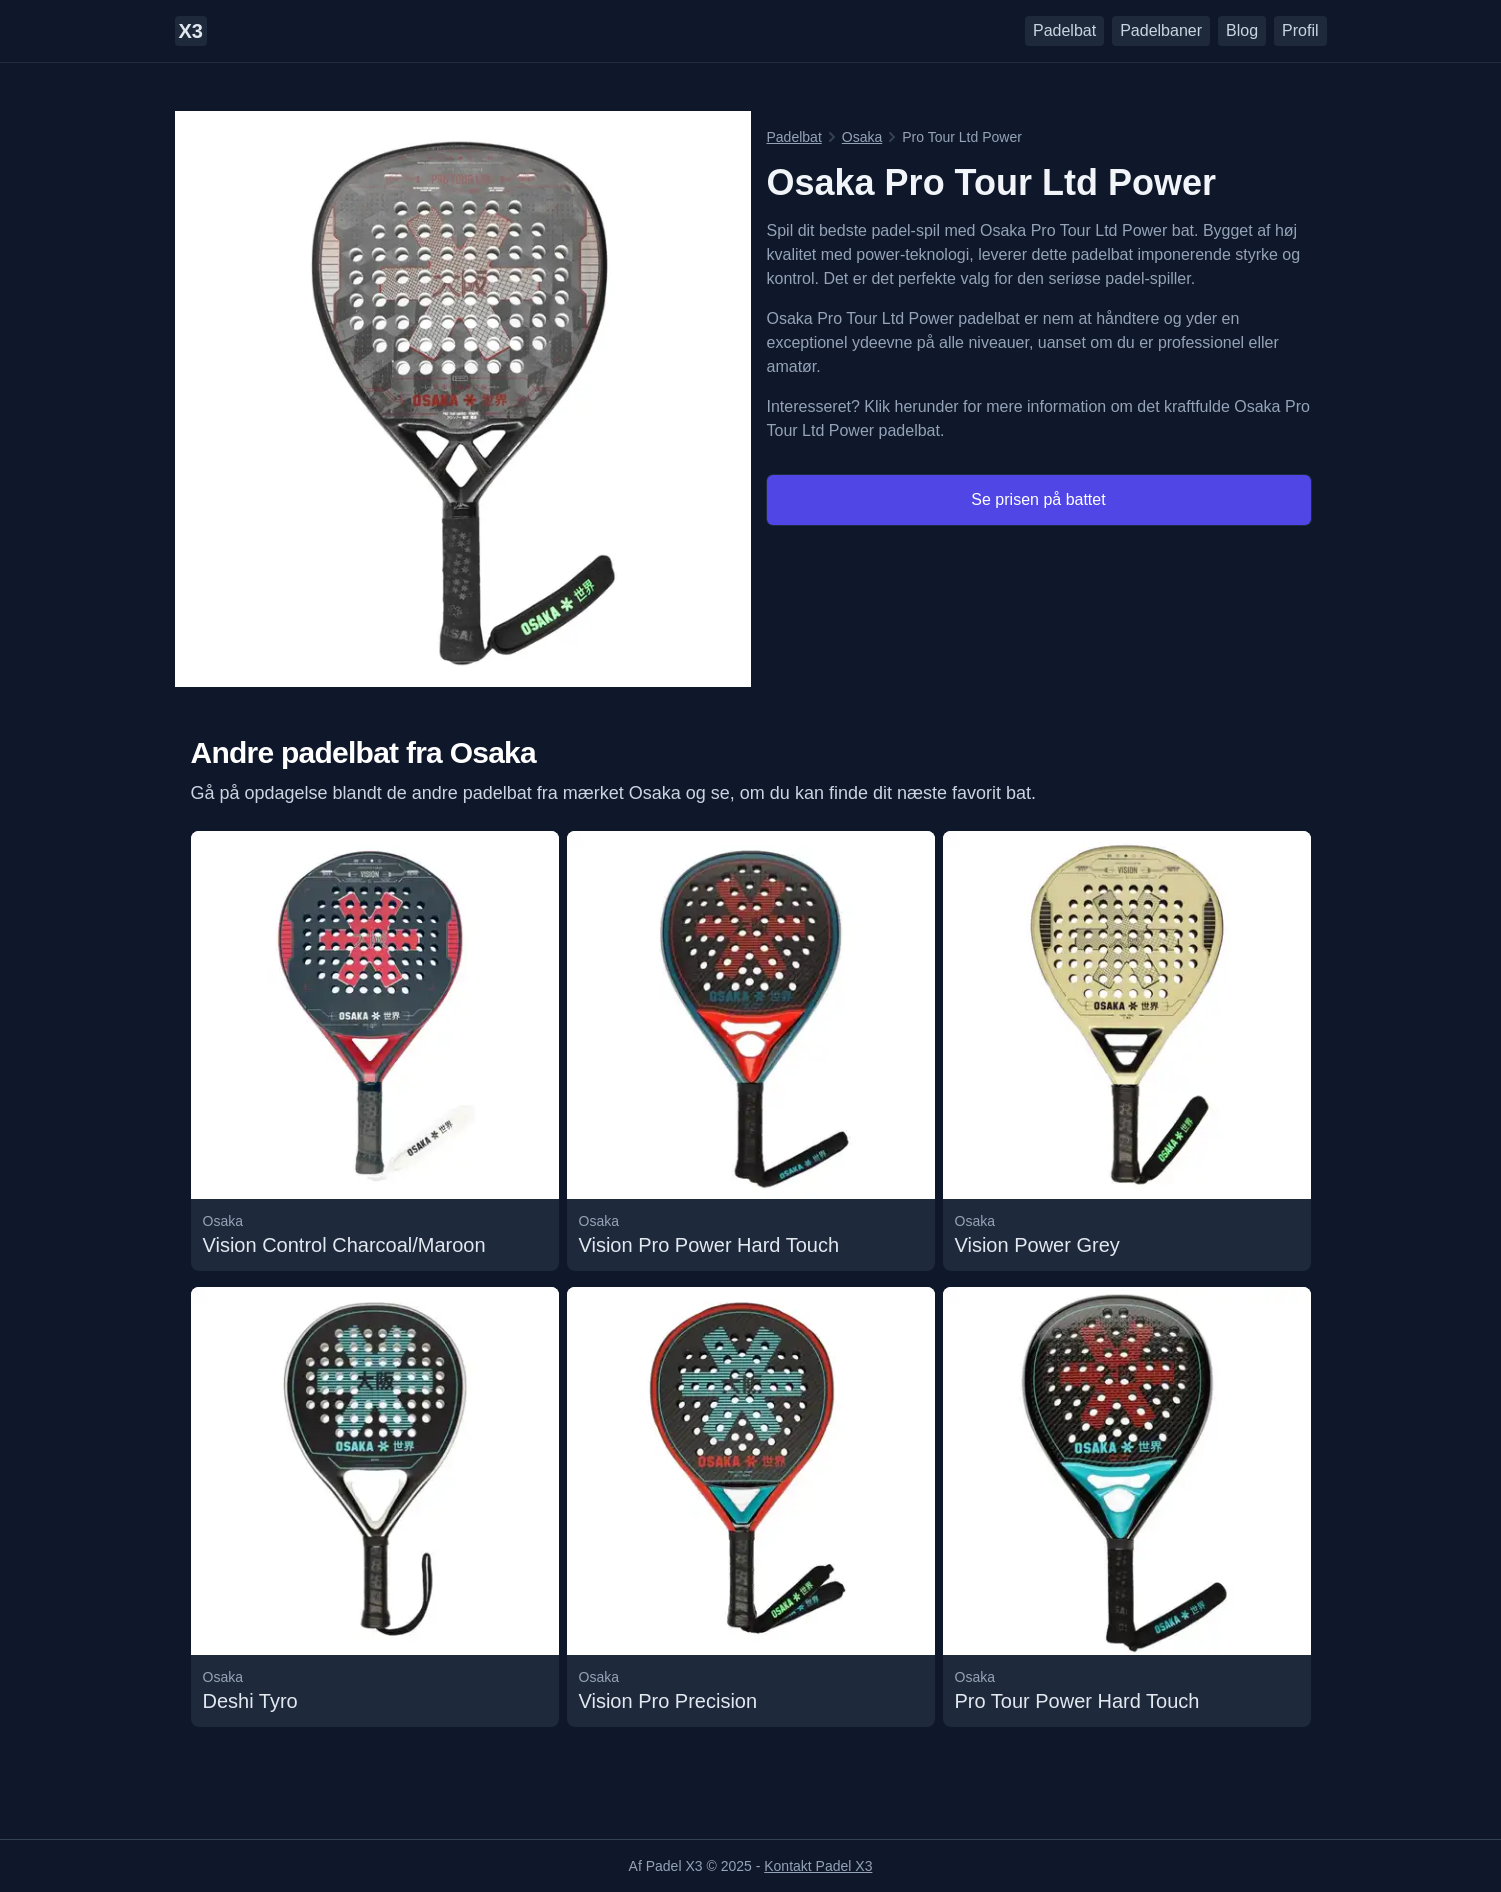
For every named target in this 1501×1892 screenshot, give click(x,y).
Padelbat (1064, 30)
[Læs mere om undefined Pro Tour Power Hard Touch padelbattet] (1127, 1507)
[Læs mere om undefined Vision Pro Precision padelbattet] (751, 1507)
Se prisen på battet (1038, 499)
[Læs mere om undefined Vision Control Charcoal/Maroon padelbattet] (375, 1051)
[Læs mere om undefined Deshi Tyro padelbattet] (375, 1507)
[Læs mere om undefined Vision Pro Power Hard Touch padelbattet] (751, 1051)
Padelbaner (1161, 30)
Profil (1300, 30)
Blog (1242, 30)
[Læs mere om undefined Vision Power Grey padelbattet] (1127, 1051)
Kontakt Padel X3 (818, 1866)
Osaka (862, 137)
